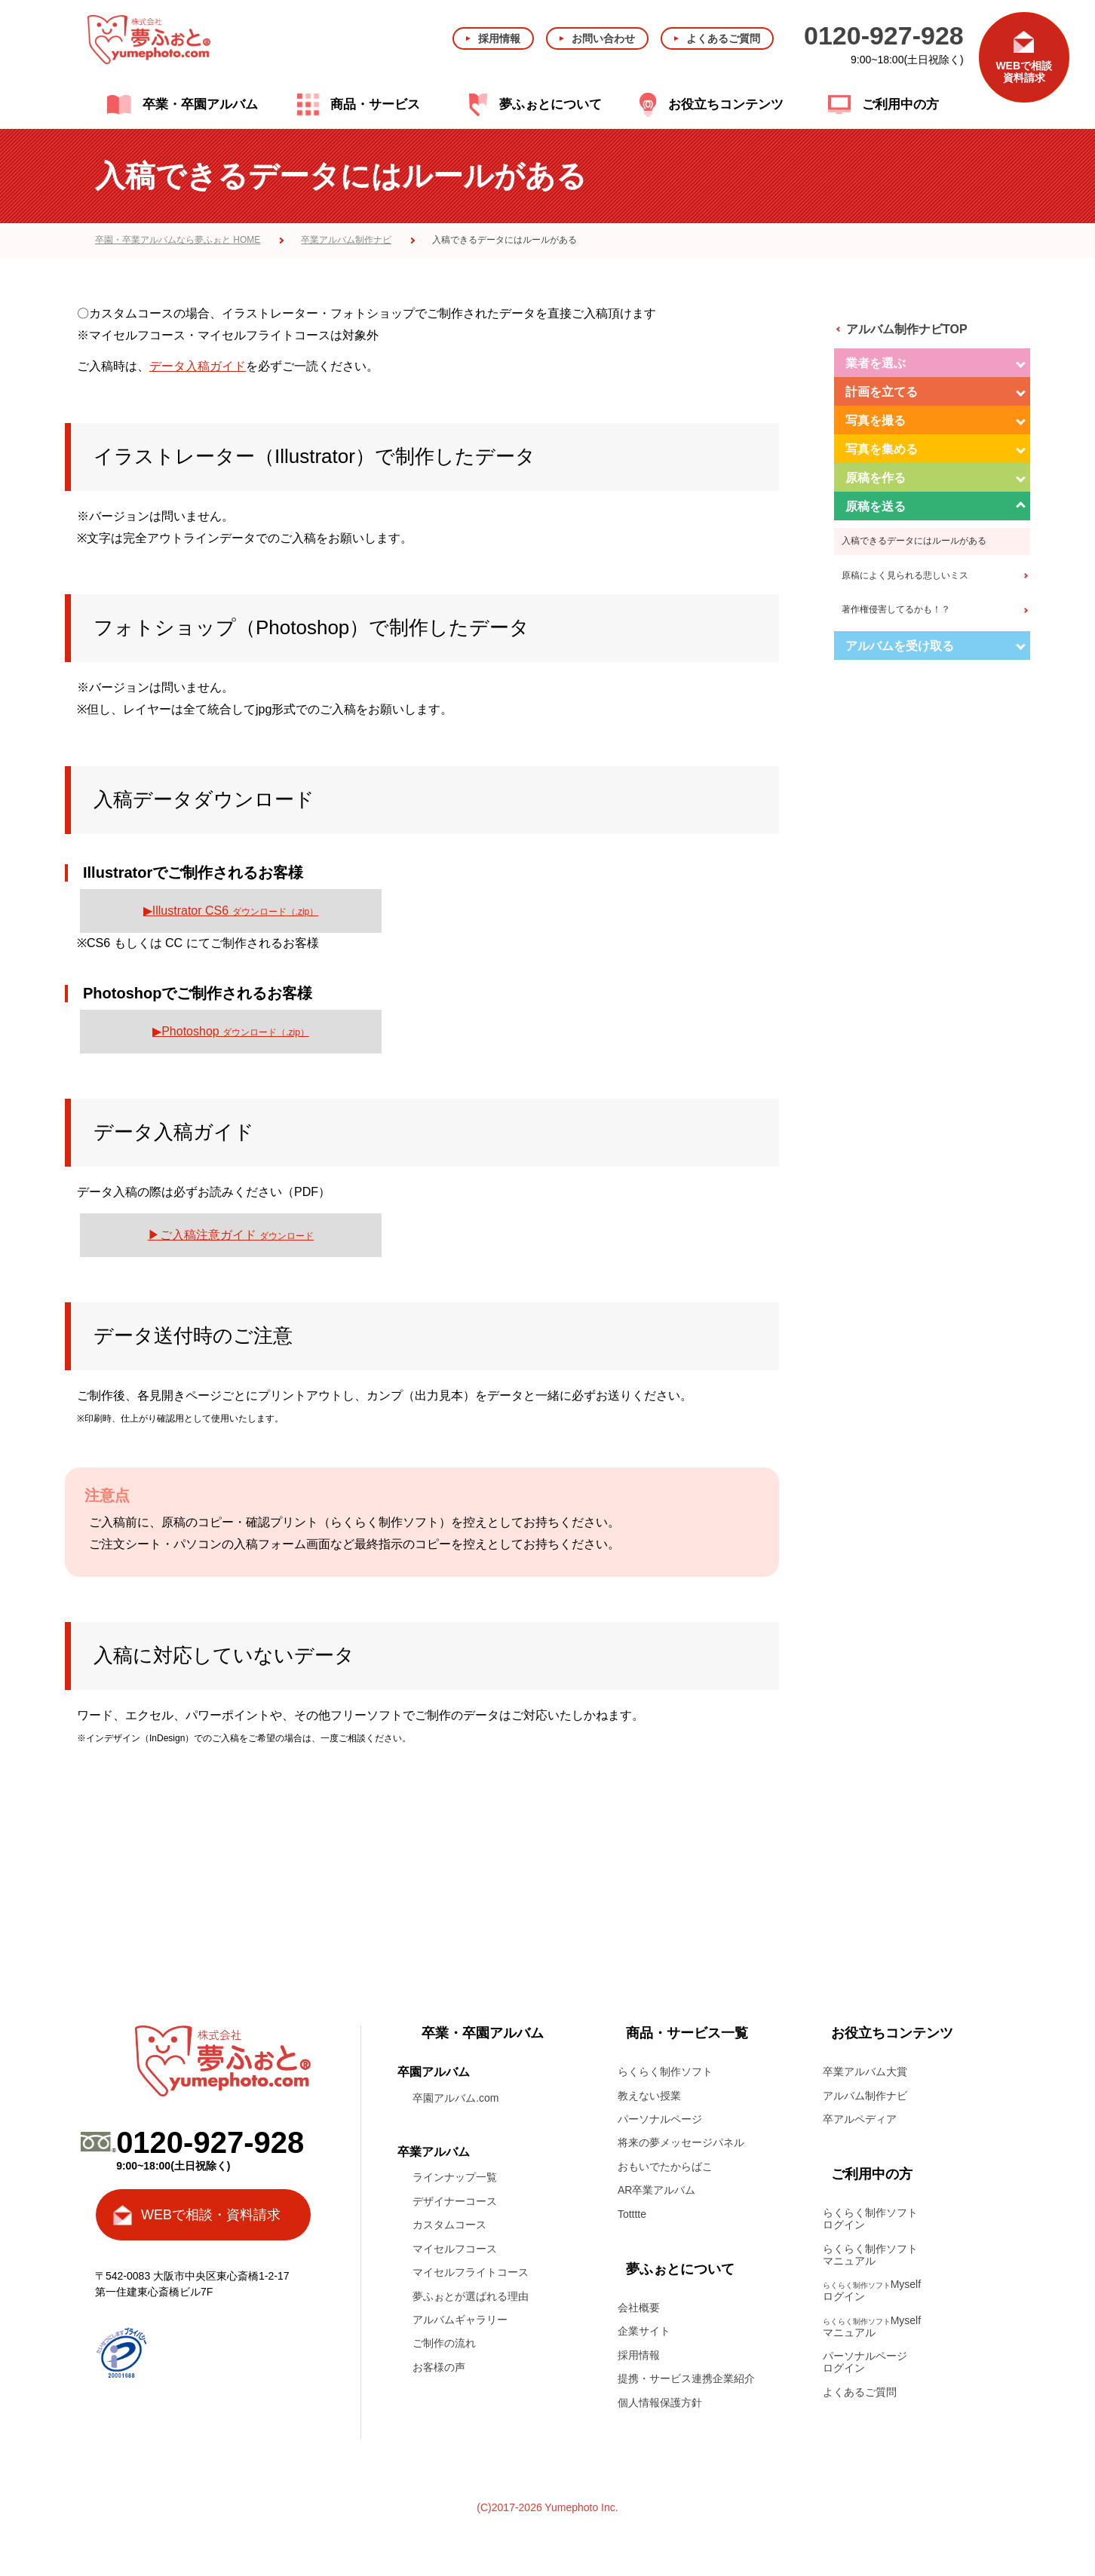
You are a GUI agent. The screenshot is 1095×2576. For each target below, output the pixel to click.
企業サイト (644, 2331)
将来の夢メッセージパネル (681, 2142)
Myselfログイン (872, 2290)
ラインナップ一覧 (455, 2177)
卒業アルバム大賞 (865, 2071)
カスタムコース (449, 2225)
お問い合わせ (603, 38)
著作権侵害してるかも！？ (896, 609)
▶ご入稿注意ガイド (231, 1234)
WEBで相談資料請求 (1023, 72)
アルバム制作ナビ (865, 2096)
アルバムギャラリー (460, 2320)
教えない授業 (649, 2096)
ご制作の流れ (444, 2343)
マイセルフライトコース (471, 2272)
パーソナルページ (660, 2119)
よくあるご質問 (723, 38)
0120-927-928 (884, 35)
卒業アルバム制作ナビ (346, 240)
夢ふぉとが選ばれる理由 (471, 2296)
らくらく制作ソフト (665, 2071)
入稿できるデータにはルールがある (914, 540)
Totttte (632, 2214)
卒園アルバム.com (455, 2098)
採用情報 (499, 38)
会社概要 (639, 2308)
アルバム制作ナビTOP (907, 329)
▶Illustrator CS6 (231, 910)
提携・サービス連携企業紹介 (686, 2378)
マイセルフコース (455, 2249)
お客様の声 (439, 2367)
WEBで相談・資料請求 (211, 2214)
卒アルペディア (860, 2119)
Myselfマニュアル (872, 2326)
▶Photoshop (230, 1031)
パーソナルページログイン (865, 2362)
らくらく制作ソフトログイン (870, 2218)
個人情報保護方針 (660, 2403)
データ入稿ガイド (197, 366)
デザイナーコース (455, 2201)
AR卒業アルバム (656, 2190)
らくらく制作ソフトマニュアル (870, 2255)
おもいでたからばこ (665, 2166)
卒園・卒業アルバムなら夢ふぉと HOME (177, 240)
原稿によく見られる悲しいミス (905, 575)
